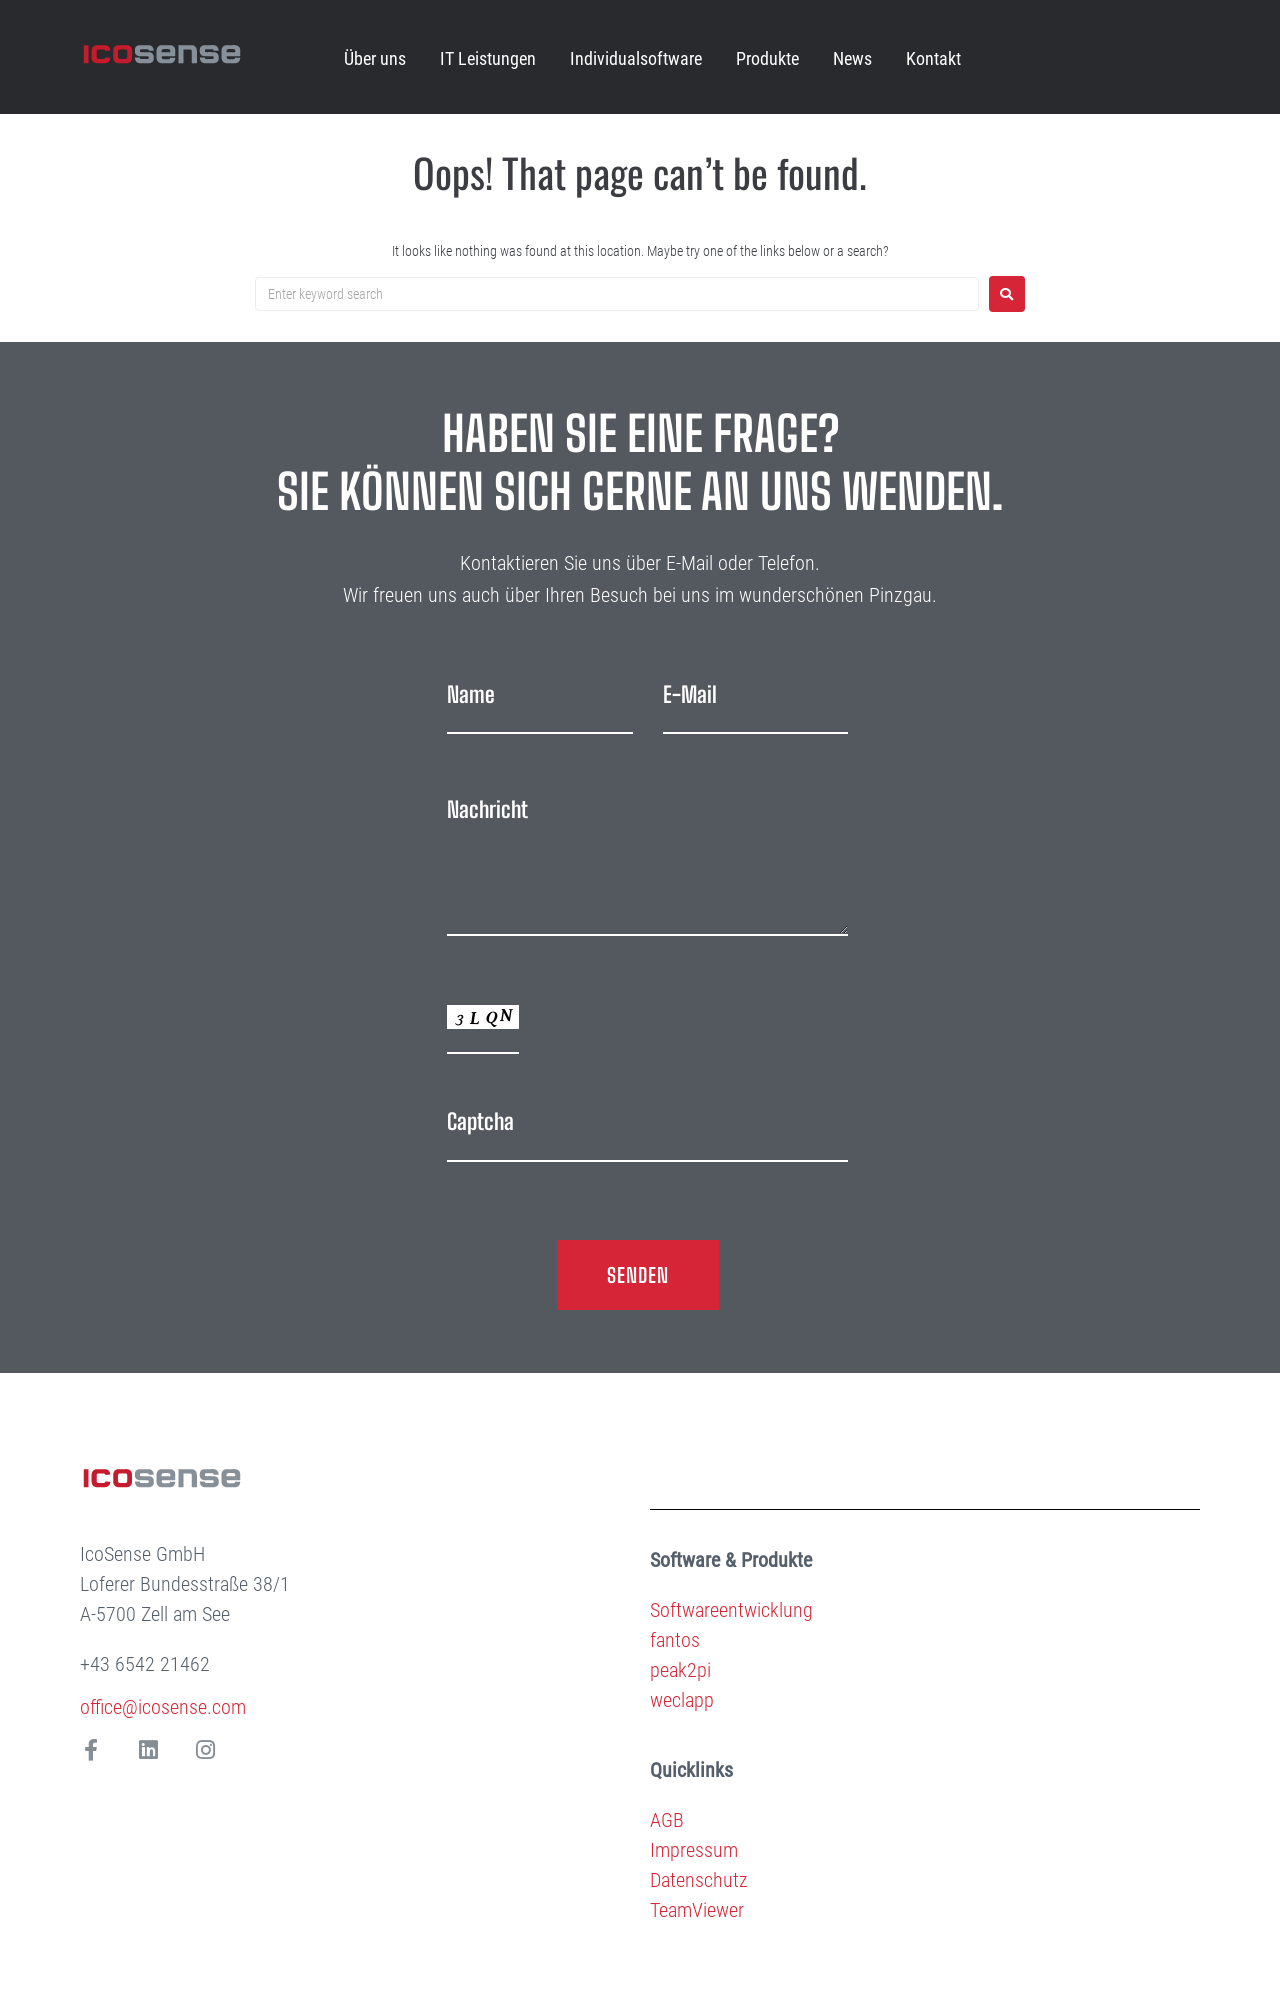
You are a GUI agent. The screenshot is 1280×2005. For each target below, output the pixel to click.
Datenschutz (699, 1880)
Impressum (694, 1850)
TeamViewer (697, 1910)
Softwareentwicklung (731, 1610)
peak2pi (680, 1670)
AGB (667, 1820)
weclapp (682, 1700)
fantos (675, 1640)
